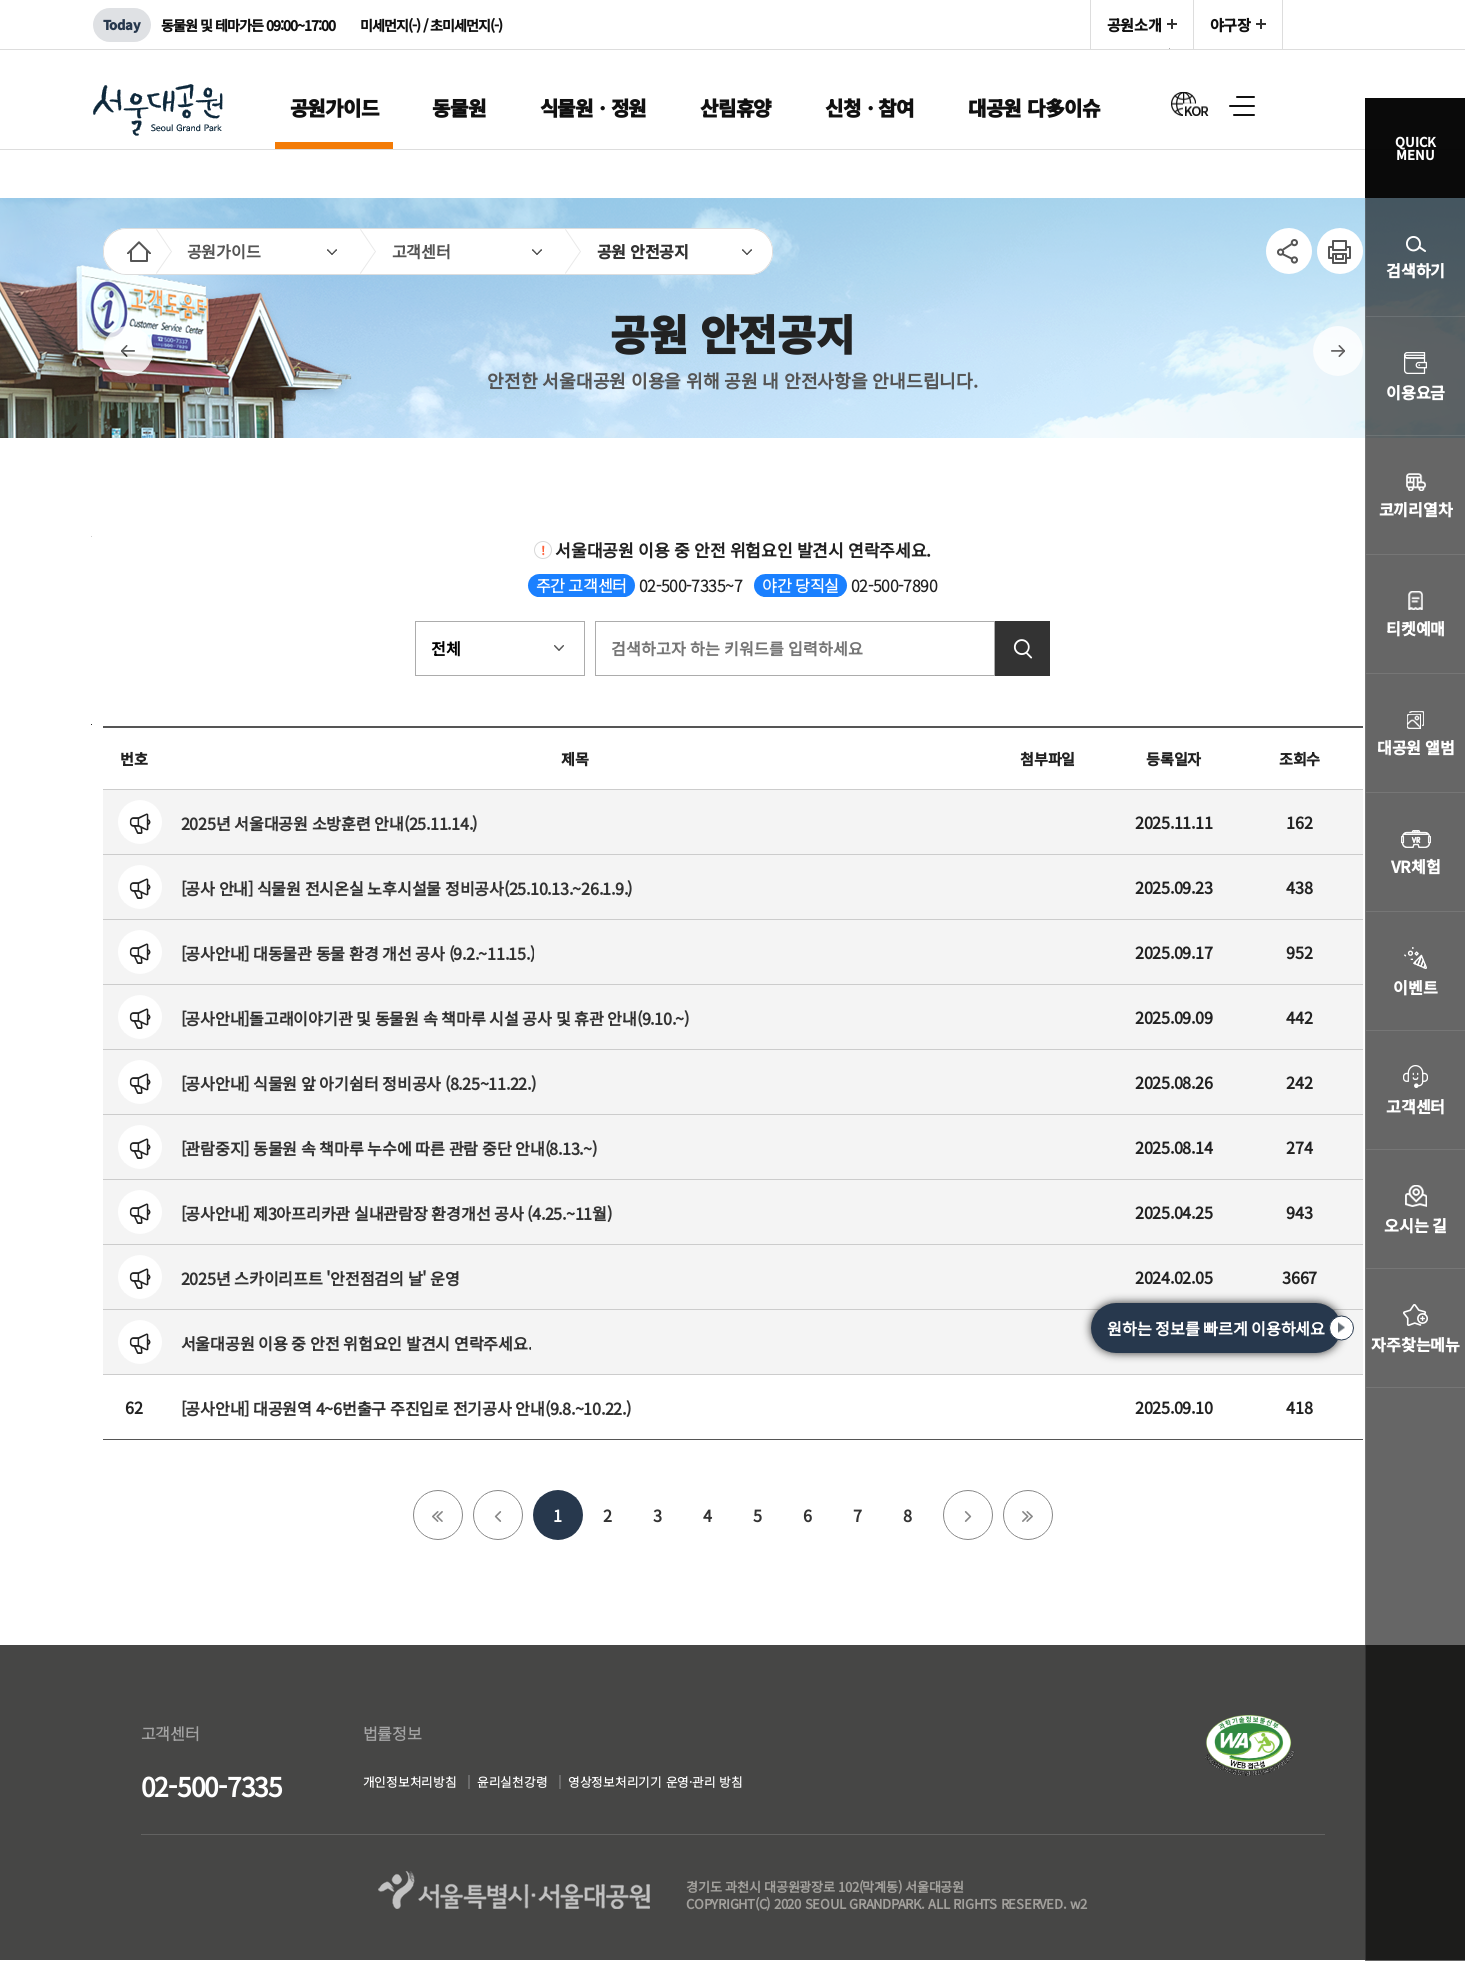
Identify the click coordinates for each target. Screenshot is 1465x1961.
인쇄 (1332, 240)
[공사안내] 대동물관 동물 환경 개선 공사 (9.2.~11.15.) (358, 953)
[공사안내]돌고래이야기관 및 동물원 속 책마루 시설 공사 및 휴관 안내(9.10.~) (435, 1018)
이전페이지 (128, 351)
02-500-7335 (211, 1785)
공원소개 (1134, 24)
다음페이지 (1338, 351)
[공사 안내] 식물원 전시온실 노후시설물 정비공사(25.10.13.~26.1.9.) (407, 888)
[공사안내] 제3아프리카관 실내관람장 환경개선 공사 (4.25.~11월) (396, 1213)
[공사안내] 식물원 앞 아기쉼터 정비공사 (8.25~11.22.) (358, 1083)
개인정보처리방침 (418, 1784)
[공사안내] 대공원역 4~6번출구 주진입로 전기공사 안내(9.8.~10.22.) (406, 1408)
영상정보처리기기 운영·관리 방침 (704, 1784)
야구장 (1230, 24)
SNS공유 (1289, 251)
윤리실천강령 (537, 1784)
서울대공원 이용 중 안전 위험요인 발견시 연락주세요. (356, 1343)
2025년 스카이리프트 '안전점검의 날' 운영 (320, 1278)
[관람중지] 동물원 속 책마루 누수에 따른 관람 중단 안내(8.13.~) (389, 1148)
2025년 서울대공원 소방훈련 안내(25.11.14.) (329, 823)
